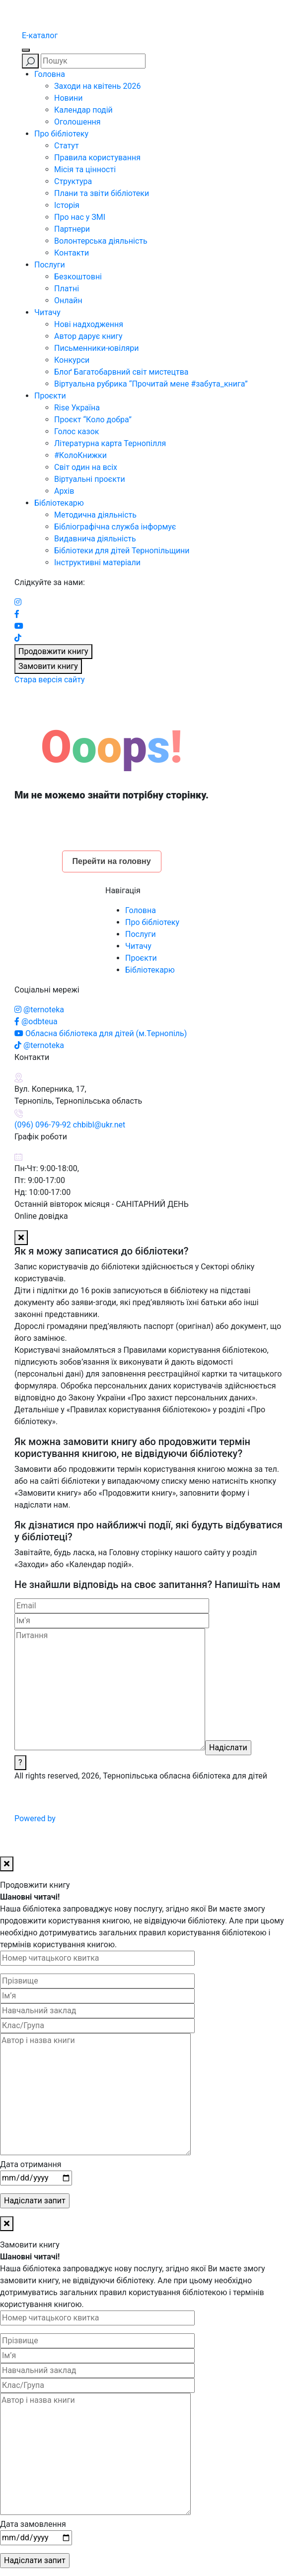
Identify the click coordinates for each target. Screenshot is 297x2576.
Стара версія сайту (49, 679)
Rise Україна (77, 407)
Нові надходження (88, 324)
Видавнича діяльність (95, 538)
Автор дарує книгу (88, 336)
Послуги (49, 264)
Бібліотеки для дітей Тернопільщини (122, 550)
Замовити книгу (48, 666)
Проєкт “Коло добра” (93, 419)
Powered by (110, 1818)
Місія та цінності (85, 169)
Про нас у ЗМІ (79, 217)
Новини (68, 98)
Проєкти (50, 395)
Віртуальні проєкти (89, 479)
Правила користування (97, 157)
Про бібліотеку (61, 133)
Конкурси (71, 360)
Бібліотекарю (59, 503)
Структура (73, 181)
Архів (64, 491)
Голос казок (76, 431)
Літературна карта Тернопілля (110, 443)
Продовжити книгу (53, 651)
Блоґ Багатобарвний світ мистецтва (121, 372)
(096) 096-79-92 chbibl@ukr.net (69, 1124)
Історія (66, 205)
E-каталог (40, 35)
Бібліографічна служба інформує (115, 526)
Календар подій (83, 110)
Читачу (47, 312)
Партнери (72, 229)
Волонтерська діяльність (101, 241)
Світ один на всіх (85, 467)
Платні (66, 288)
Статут (66, 145)
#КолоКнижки (80, 455)
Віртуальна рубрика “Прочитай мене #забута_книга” (151, 384)
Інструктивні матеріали (97, 562)
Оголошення (77, 122)
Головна (49, 74)
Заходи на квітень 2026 (97, 86)
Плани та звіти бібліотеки (101, 193)
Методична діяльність (95, 515)
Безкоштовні (78, 276)
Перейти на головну (112, 861)
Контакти (71, 253)
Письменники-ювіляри (96, 348)
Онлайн (68, 300)
